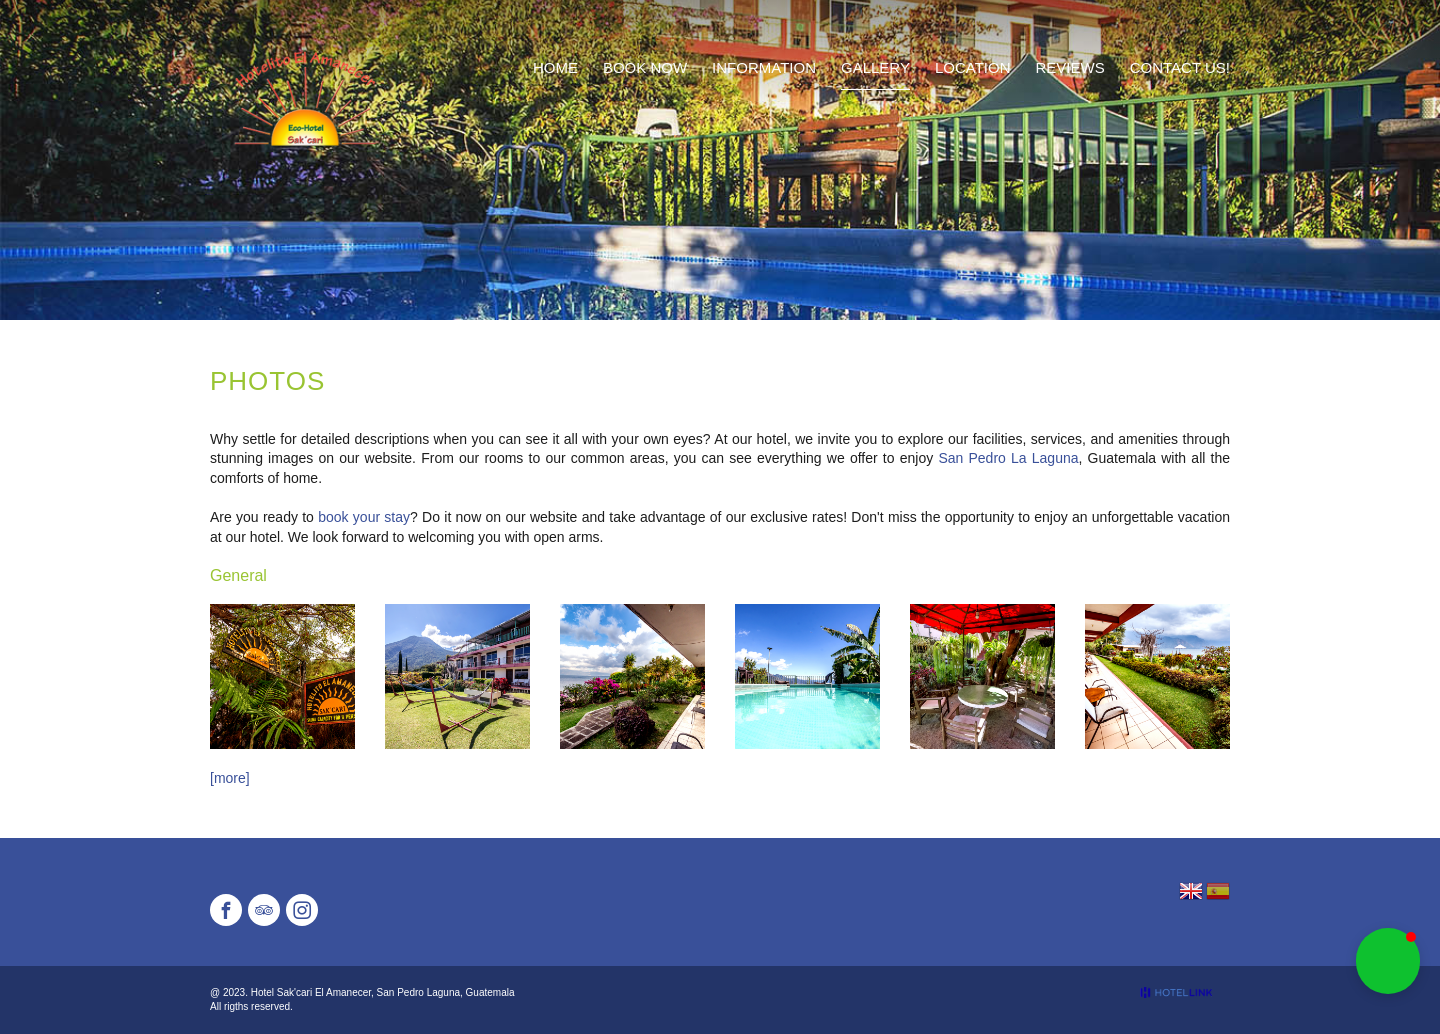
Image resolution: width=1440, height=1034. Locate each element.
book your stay (364, 517)
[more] (230, 778)
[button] (1388, 961)
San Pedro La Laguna (1008, 458)
